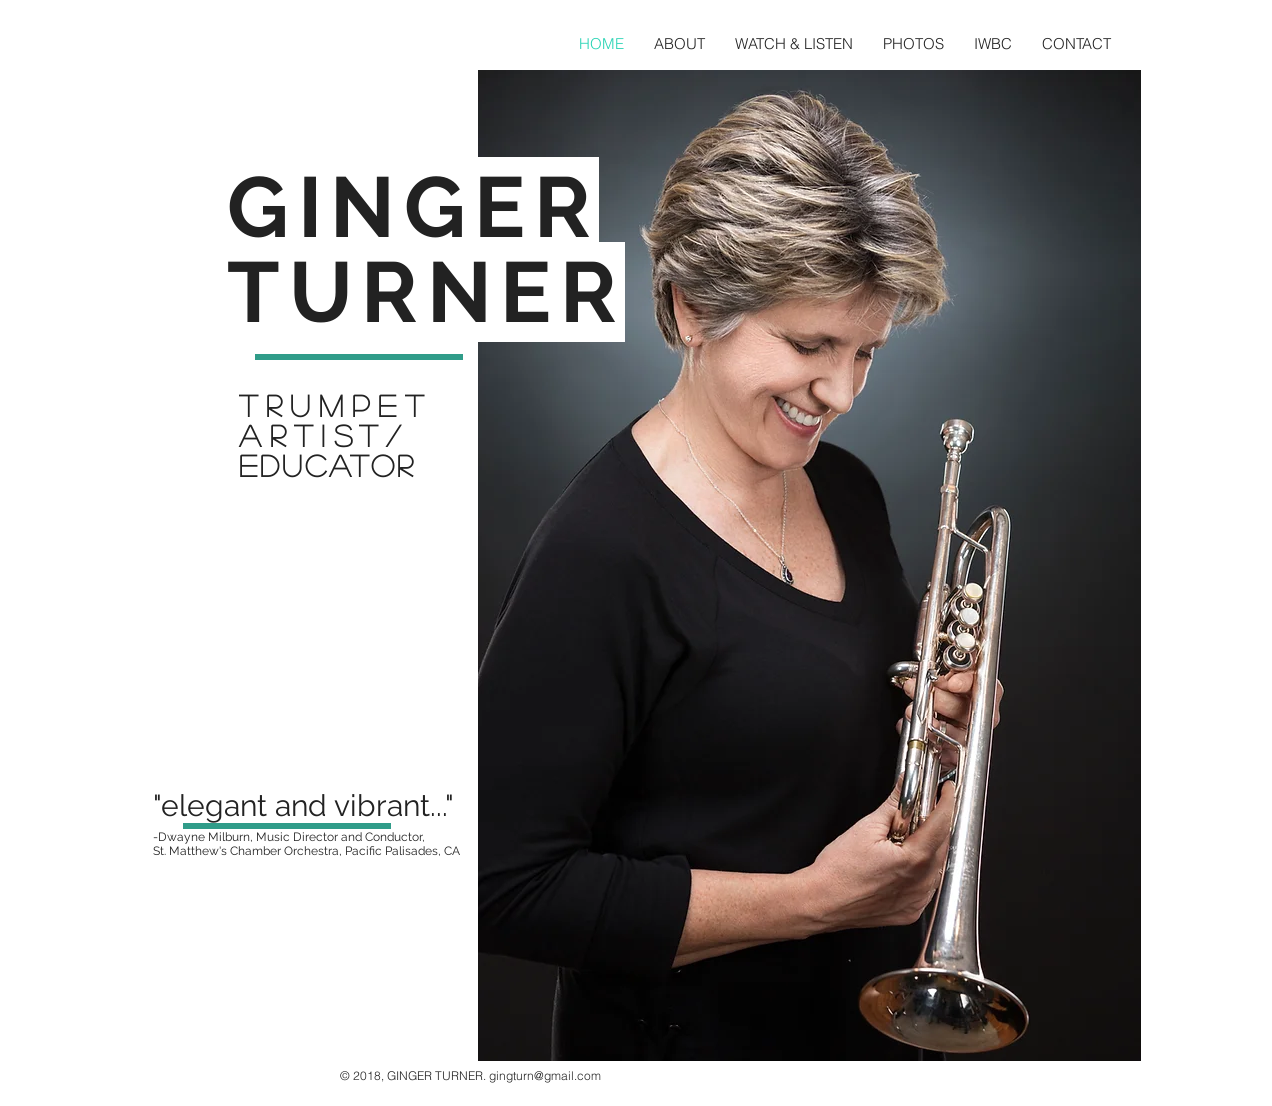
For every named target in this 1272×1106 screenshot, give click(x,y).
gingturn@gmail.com (545, 1075)
